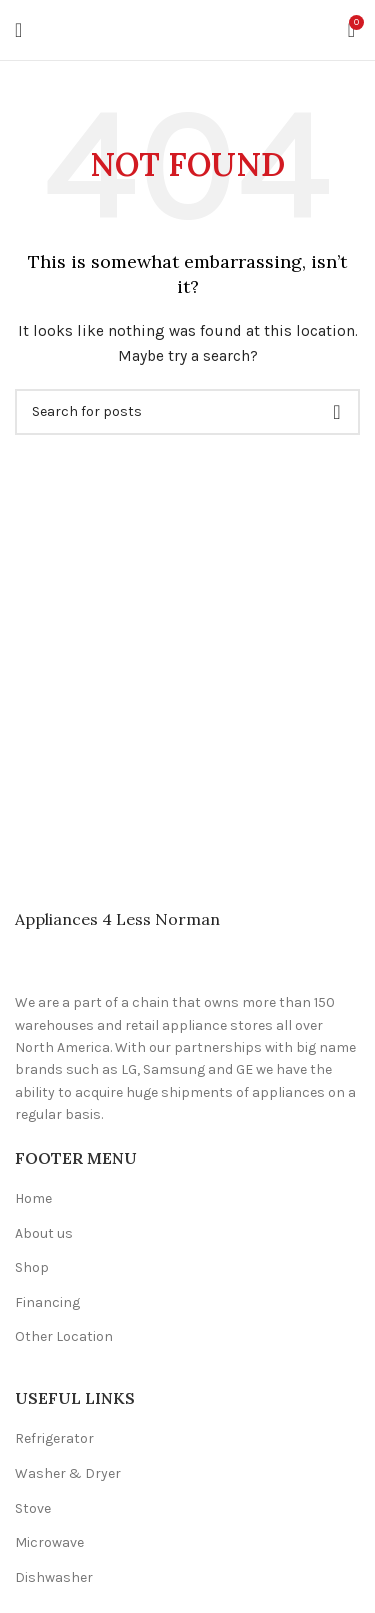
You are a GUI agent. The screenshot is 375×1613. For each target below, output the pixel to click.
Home (33, 1198)
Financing (47, 1302)
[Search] (187, 412)
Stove (33, 1508)
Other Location (64, 1336)
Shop (32, 1267)
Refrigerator (54, 1438)
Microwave (49, 1542)
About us (44, 1233)
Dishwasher (54, 1577)
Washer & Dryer (68, 1473)
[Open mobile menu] (18, 30)
